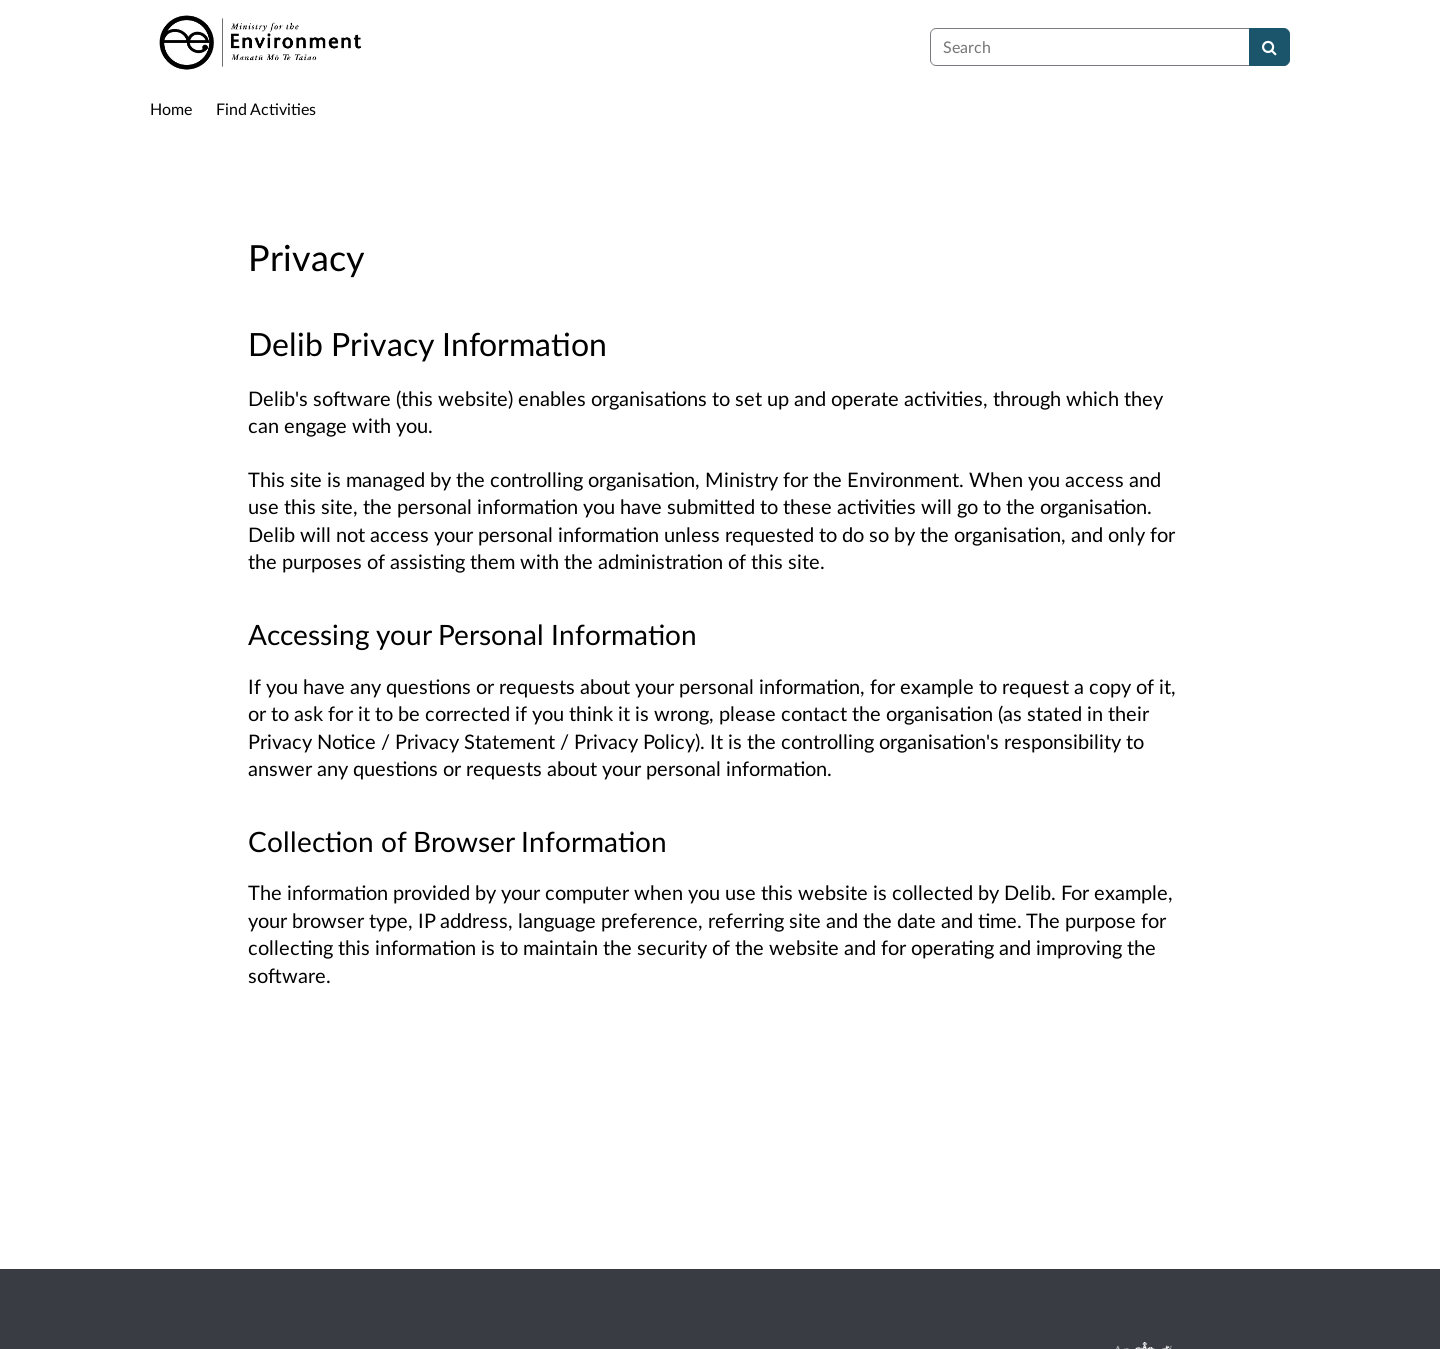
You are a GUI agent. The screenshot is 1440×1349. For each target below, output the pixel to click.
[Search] (1269, 47)
